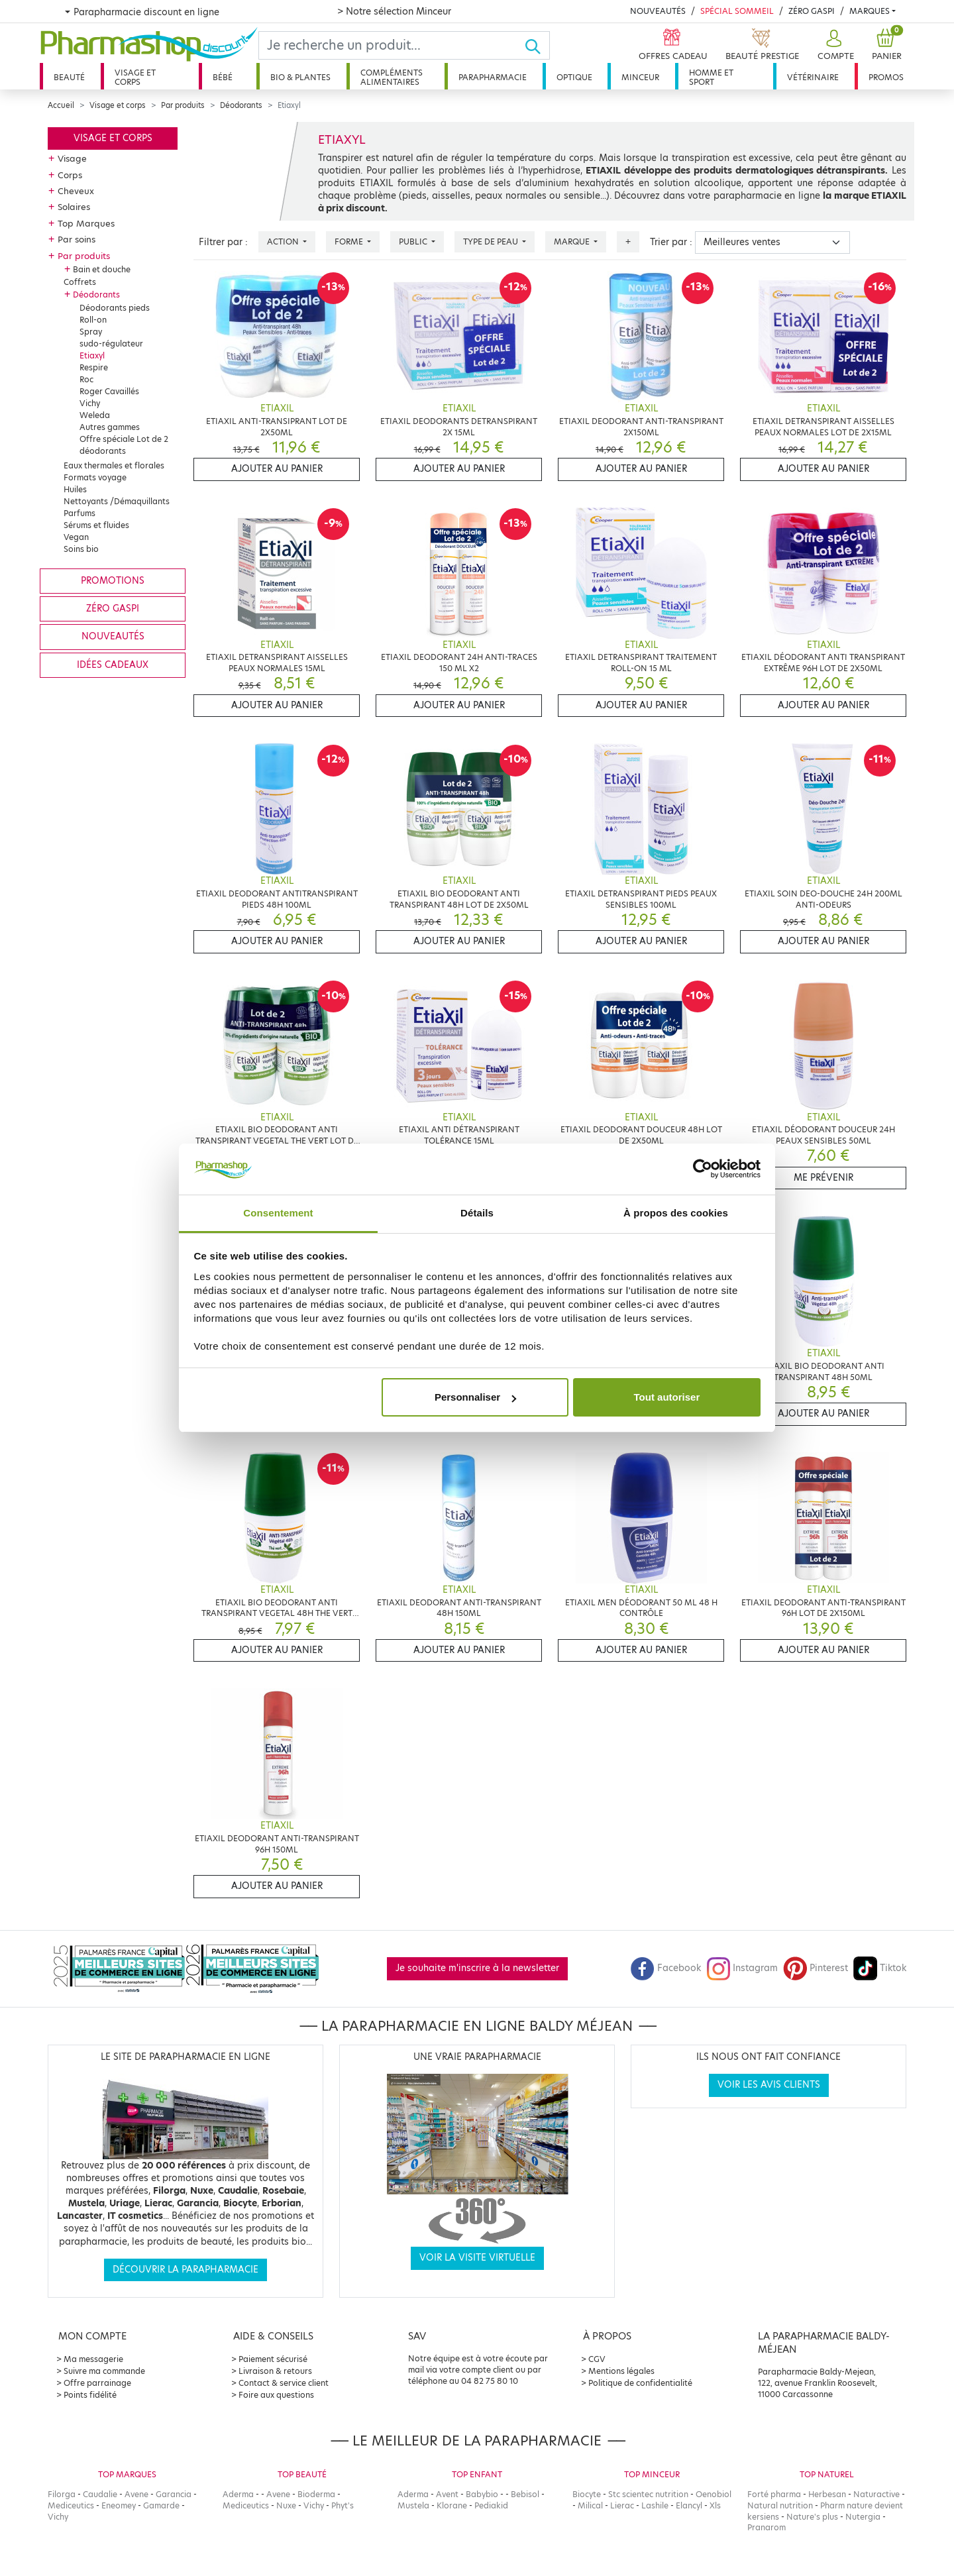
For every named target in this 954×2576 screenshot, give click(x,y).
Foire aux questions (276, 2394)
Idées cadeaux (112, 665)
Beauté (69, 77)
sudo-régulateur (111, 343)
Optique (574, 77)
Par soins (76, 239)
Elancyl (689, 2505)
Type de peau (491, 241)
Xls (715, 2505)
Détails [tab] (477, 1212)
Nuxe (286, 2505)
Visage (72, 158)
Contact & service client (283, 2382)
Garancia (173, 2494)
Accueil (61, 105)
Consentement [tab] (278, 1212)
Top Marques (86, 223)
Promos (886, 77)
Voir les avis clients (768, 2084)
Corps (70, 175)
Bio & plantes (300, 77)
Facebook (666, 1968)
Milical (590, 2505)
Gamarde (161, 2505)
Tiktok (879, 1968)
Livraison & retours (275, 2371)
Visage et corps (135, 77)
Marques (869, 11)
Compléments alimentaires (391, 77)
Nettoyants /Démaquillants (117, 501)
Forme (350, 241)
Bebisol (525, 2494)
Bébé (223, 77)
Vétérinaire (813, 77)
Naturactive (876, 2494)
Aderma (238, 2494)
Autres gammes (110, 427)
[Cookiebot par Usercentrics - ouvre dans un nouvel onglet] (703, 1169)
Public (414, 241)
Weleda (95, 415)
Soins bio (81, 549)
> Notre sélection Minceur (394, 11)
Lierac (622, 2505)
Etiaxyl (92, 355)
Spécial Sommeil (737, 11)
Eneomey (118, 2505)
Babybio (482, 2494)
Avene (136, 2494)
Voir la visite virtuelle (477, 2257)
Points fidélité (90, 2394)
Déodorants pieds (115, 307)
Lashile (654, 2505)
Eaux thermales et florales (114, 465)
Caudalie (100, 2494)
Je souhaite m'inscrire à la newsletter (477, 1968)
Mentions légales (621, 2371)
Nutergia (862, 2516)
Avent (447, 2494)
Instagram (742, 1968)
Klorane (452, 2505)
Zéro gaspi (112, 608)
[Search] (391, 45)
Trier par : (671, 242)
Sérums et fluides (96, 525)
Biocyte (586, 2494)
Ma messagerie (93, 2359)
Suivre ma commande (104, 2371)
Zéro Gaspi (811, 11)
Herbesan (827, 2494)
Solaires (74, 207)
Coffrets (80, 282)
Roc (86, 379)
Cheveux (76, 191)
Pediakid (491, 2505)
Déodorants (241, 105)
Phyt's (342, 2505)
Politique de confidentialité (640, 2382)
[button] (834, 45)
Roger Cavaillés (109, 391)
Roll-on (93, 319)
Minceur (640, 77)
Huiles (75, 489)
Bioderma (316, 2494)
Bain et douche (102, 269)
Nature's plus (812, 2516)
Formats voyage (95, 477)
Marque (573, 241)
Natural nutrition (780, 2505)
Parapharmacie (492, 77)
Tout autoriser (667, 1397)
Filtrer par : (223, 242)
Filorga (62, 2494)
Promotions (112, 580)
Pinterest (815, 1968)
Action (284, 241)
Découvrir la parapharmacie (185, 2269)
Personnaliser (475, 1397)
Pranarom (766, 2527)
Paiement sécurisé (272, 2359)
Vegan (76, 537)
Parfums (79, 513)
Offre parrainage (97, 2382)
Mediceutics (71, 2505)
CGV (597, 2359)
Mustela (413, 2505)
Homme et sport (711, 77)
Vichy (90, 403)
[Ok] (537, 45)
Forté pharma (774, 2494)
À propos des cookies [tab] (675, 1212)
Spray (91, 331)
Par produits (183, 105)
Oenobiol (713, 2494)
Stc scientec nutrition (648, 2494)
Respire (94, 367)
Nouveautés (658, 11)
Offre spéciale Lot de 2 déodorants (124, 444)
